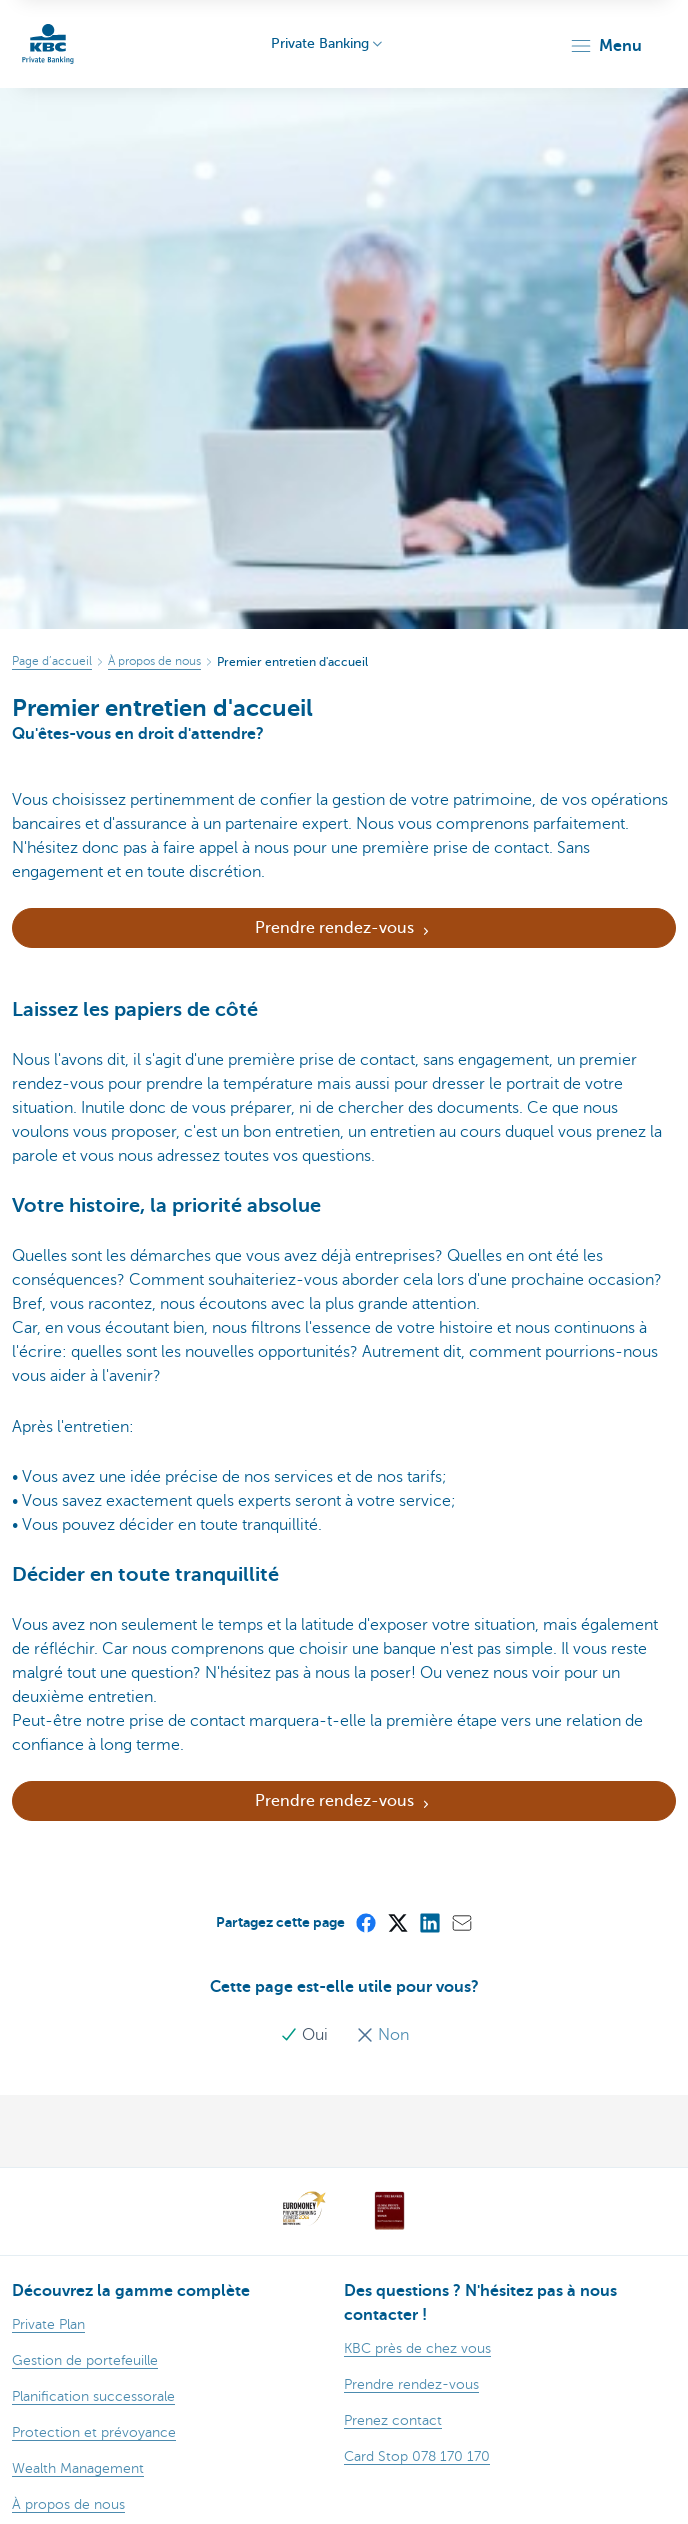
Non (382, 2035)
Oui (306, 2035)
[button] (605, 46)
